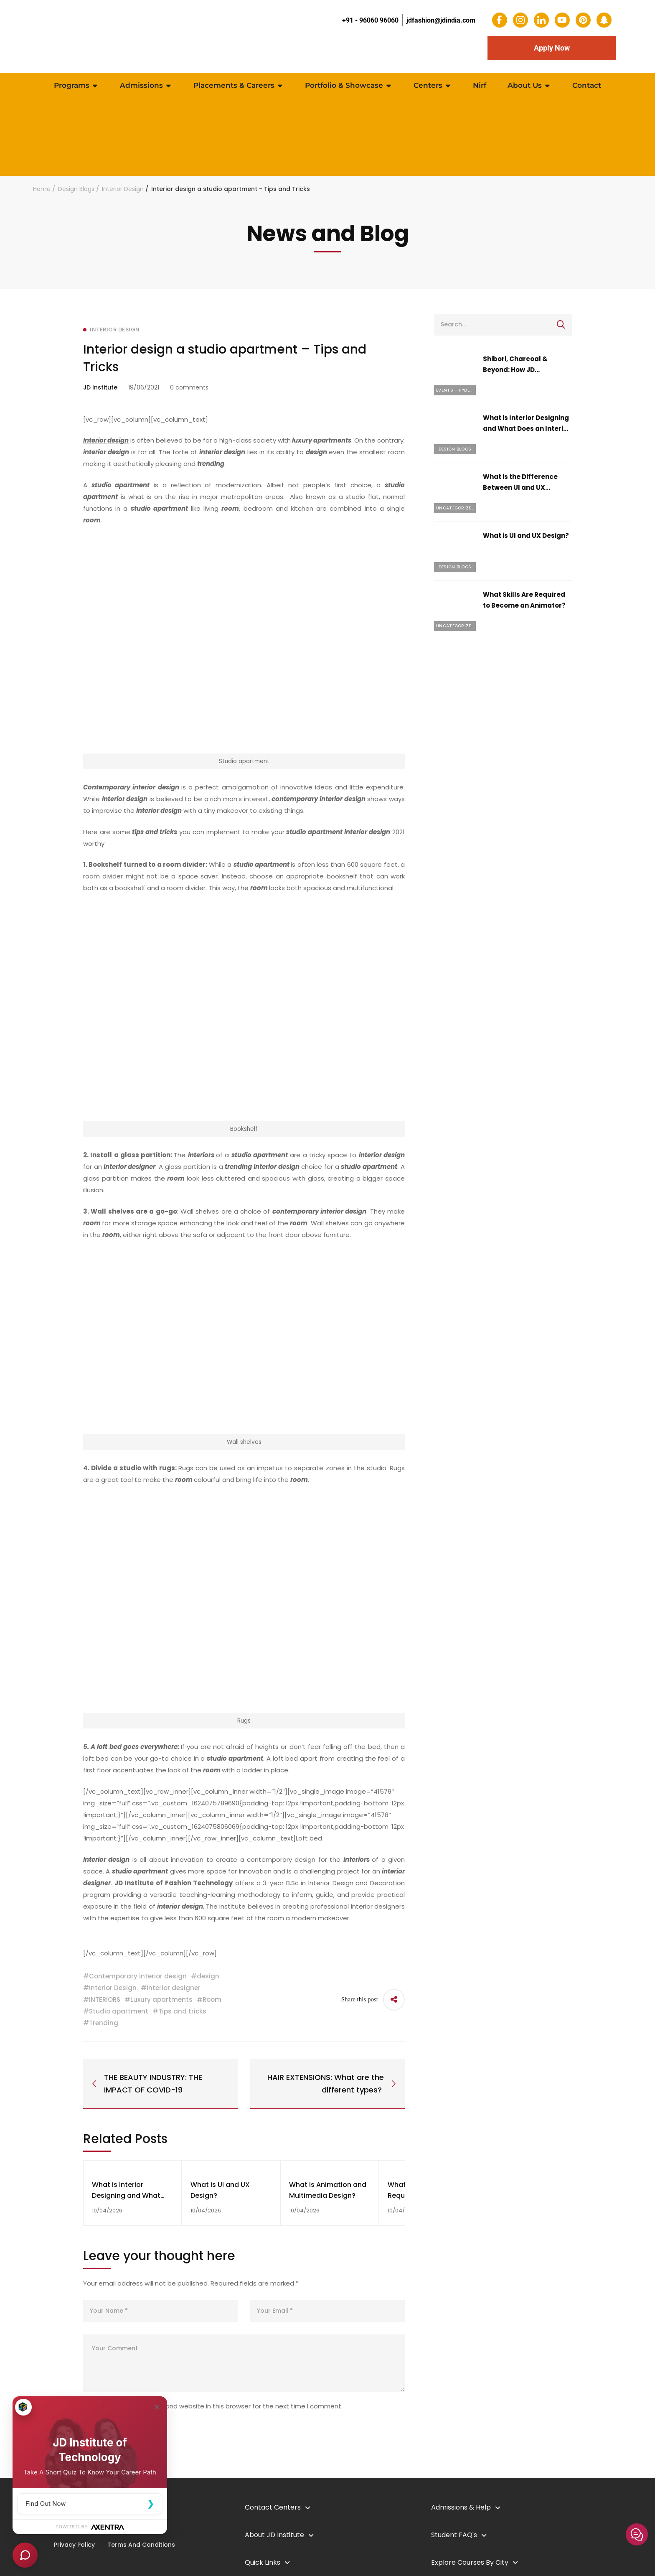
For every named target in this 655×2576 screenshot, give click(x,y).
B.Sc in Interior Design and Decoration (344, 1883)
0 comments (189, 387)
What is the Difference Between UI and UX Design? (520, 487)
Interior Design (123, 189)
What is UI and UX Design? (526, 535)
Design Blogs (76, 189)
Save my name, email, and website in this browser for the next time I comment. (219, 2407)
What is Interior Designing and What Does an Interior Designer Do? (526, 428)
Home (42, 189)
